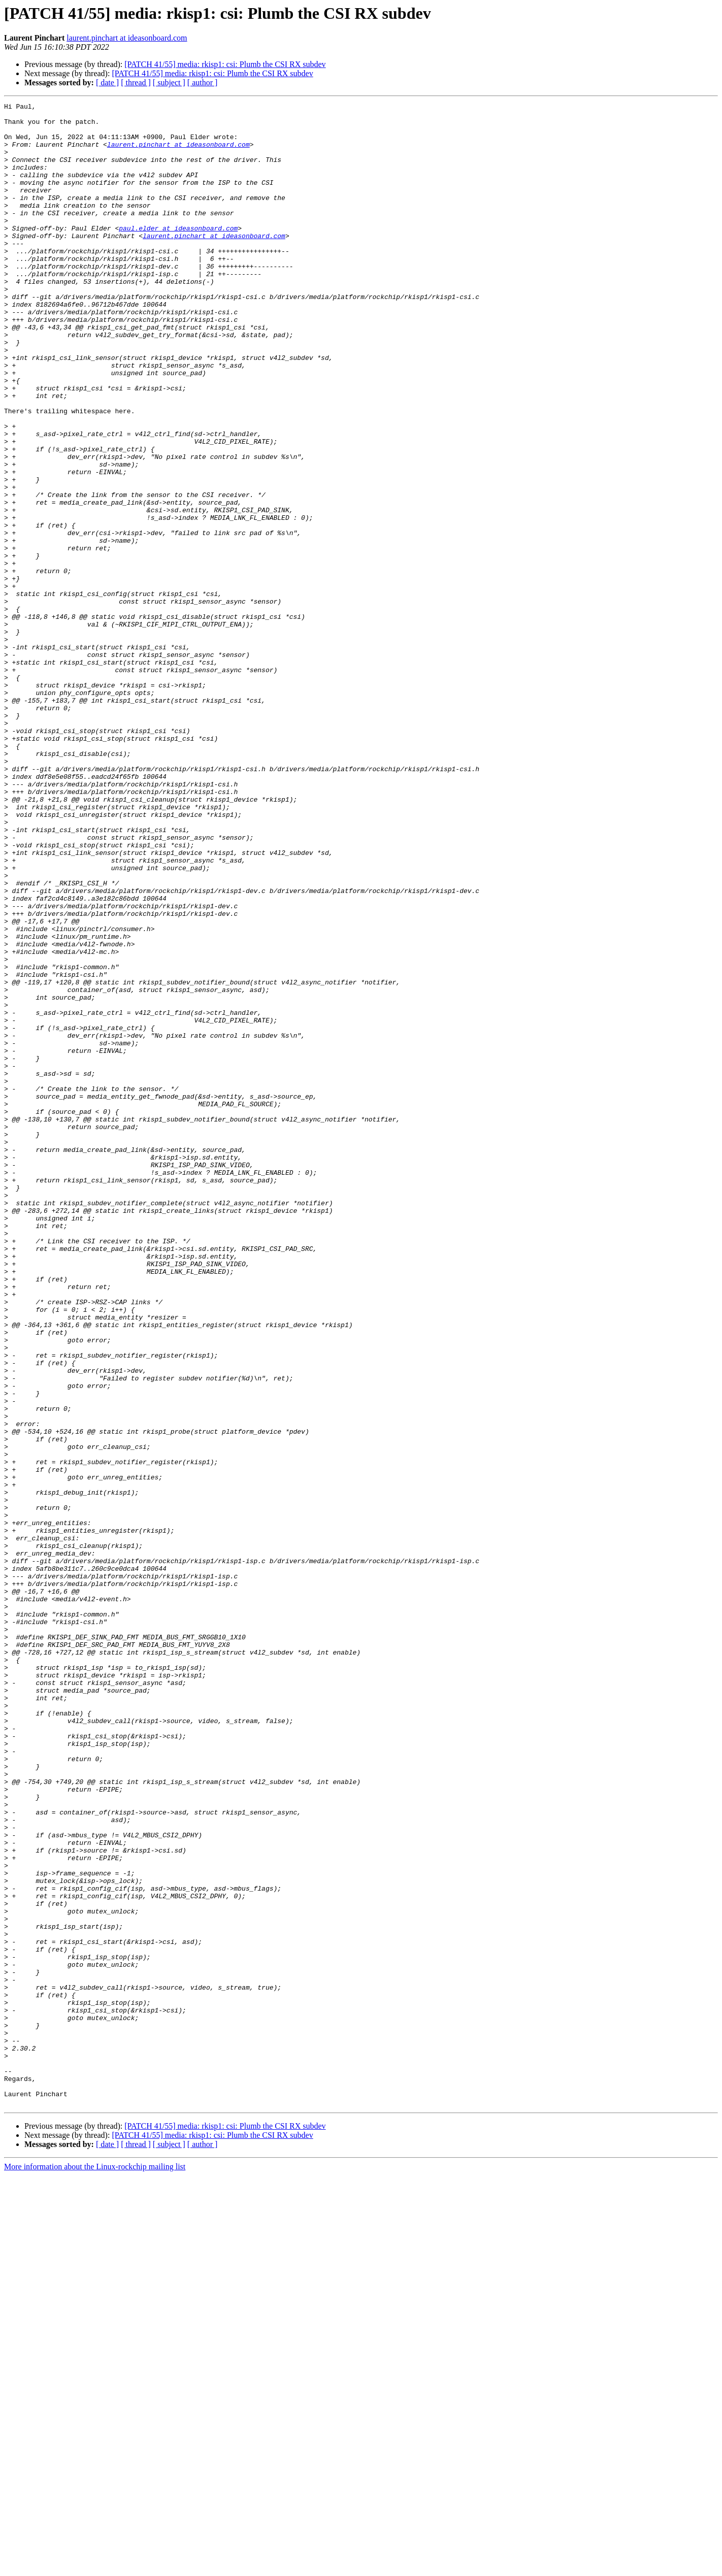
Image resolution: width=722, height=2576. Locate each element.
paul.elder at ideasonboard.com (178, 253)
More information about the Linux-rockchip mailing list (94, 2567)
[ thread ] (136, 82)
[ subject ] (169, 82)
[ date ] (107, 82)
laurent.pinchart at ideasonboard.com (127, 38)
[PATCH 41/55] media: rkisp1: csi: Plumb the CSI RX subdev (224, 64)
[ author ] (202, 82)
